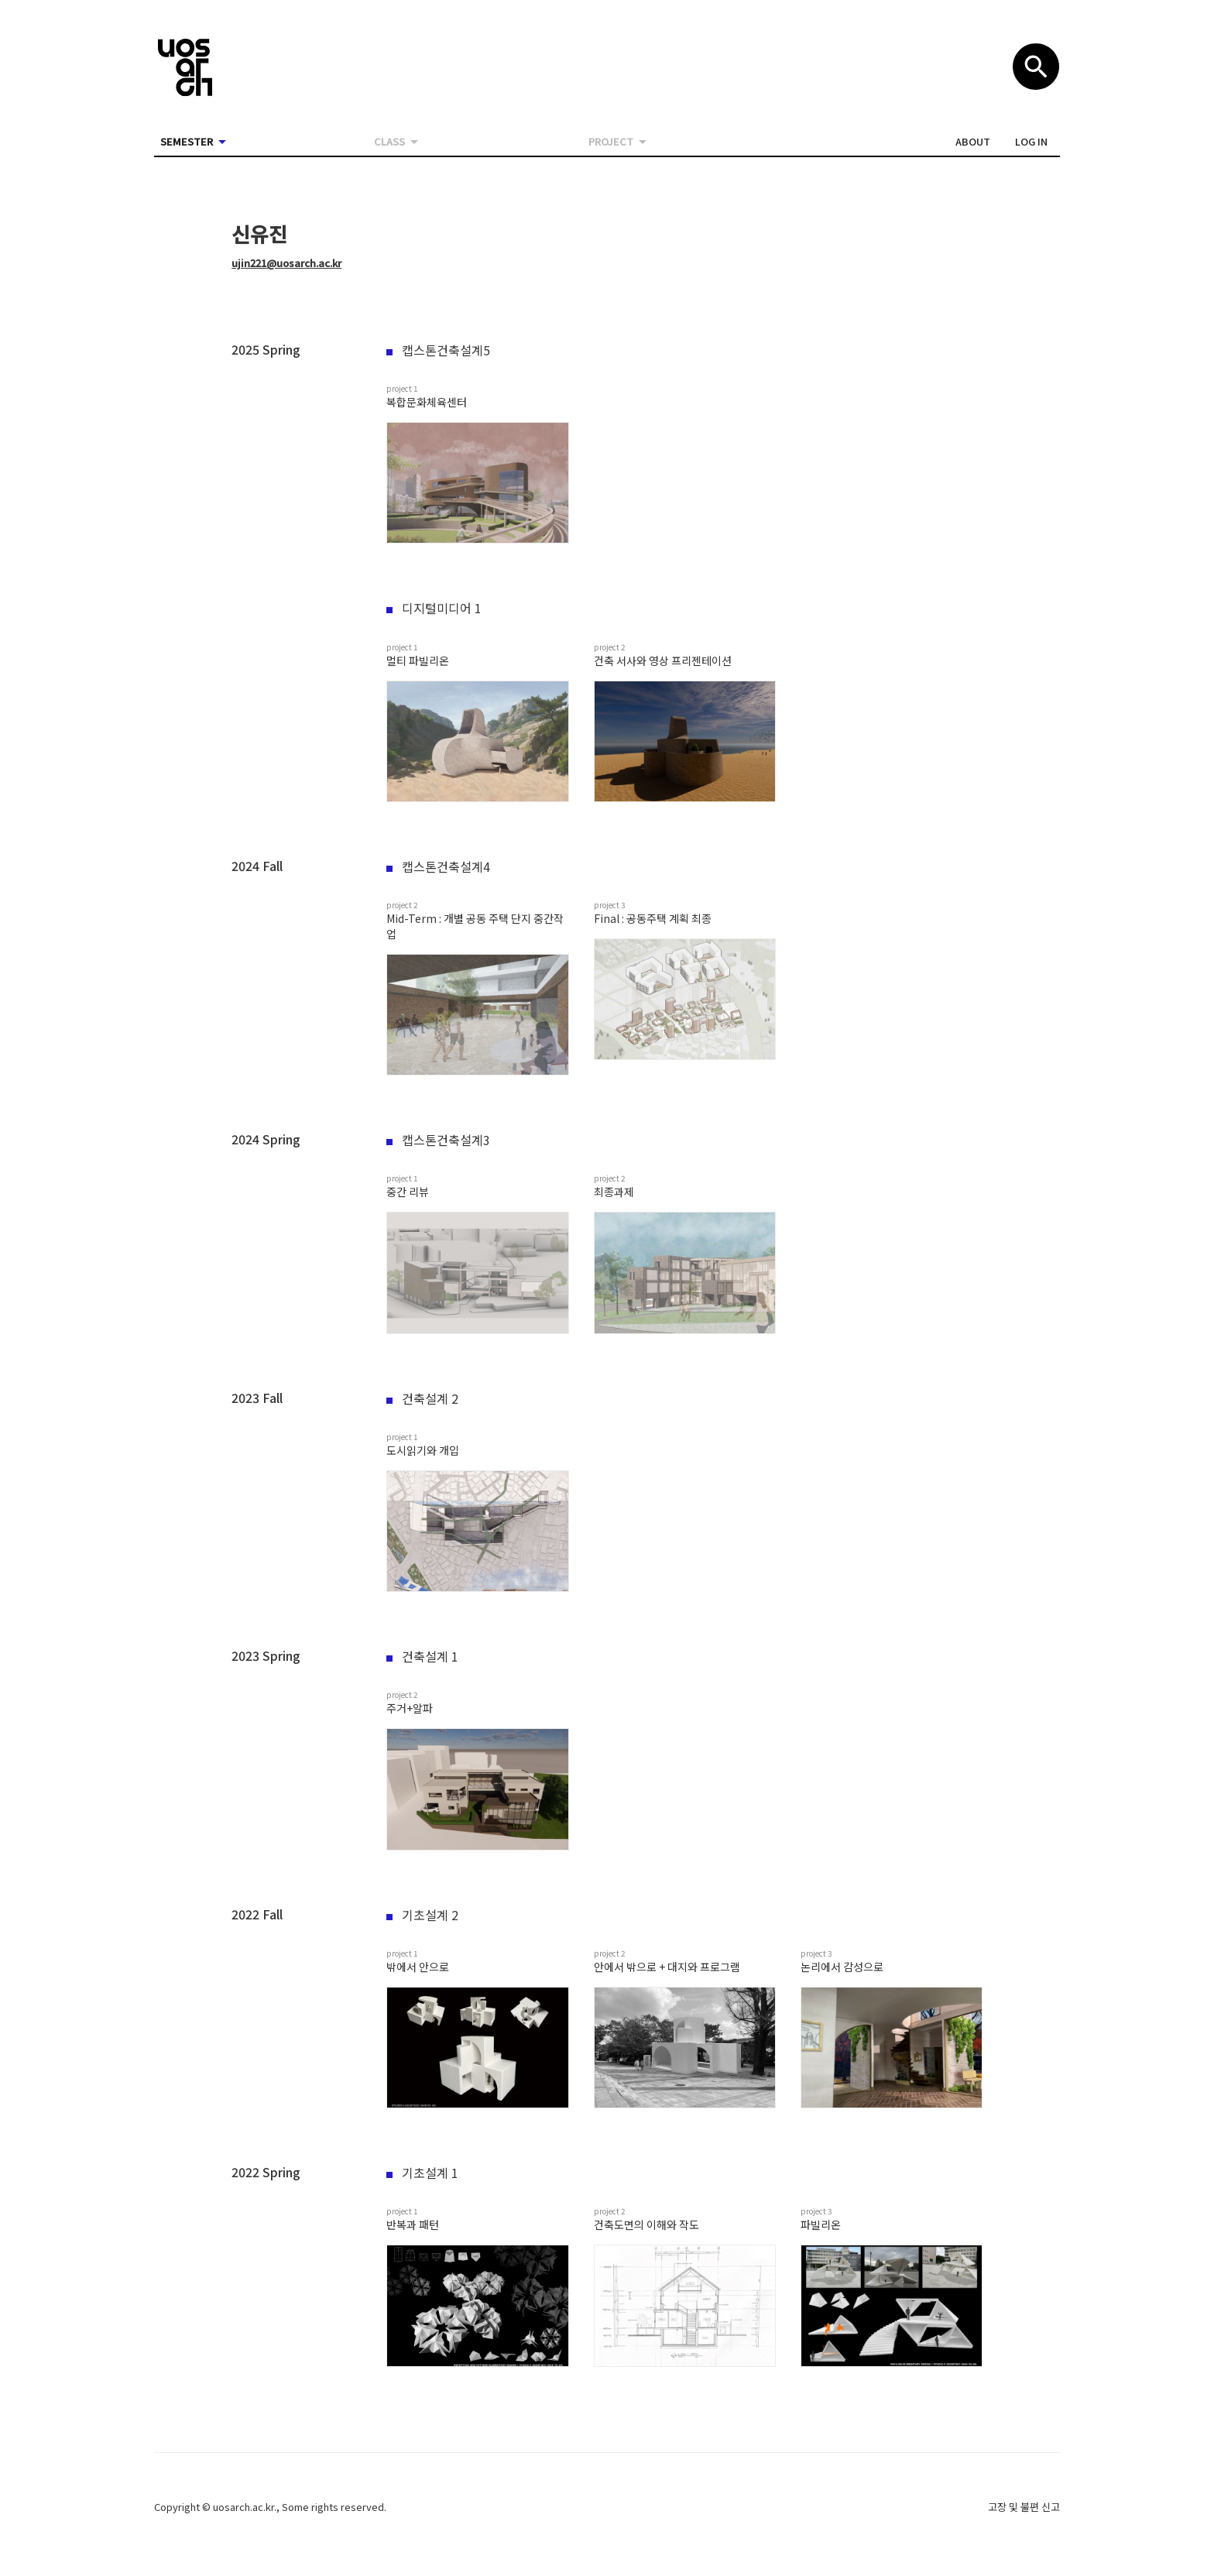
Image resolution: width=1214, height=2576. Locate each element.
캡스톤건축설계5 (438, 350)
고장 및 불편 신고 (1024, 2506)
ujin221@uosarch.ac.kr (286, 263)
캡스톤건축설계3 (438, 1139)
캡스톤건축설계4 (438, 866)
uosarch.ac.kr (243, 2506)
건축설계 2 (422, 1398)
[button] (973, 142)
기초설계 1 (422, 2172)
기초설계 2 (422, 1914)
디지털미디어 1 (434, 608)
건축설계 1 (422, 1656)
